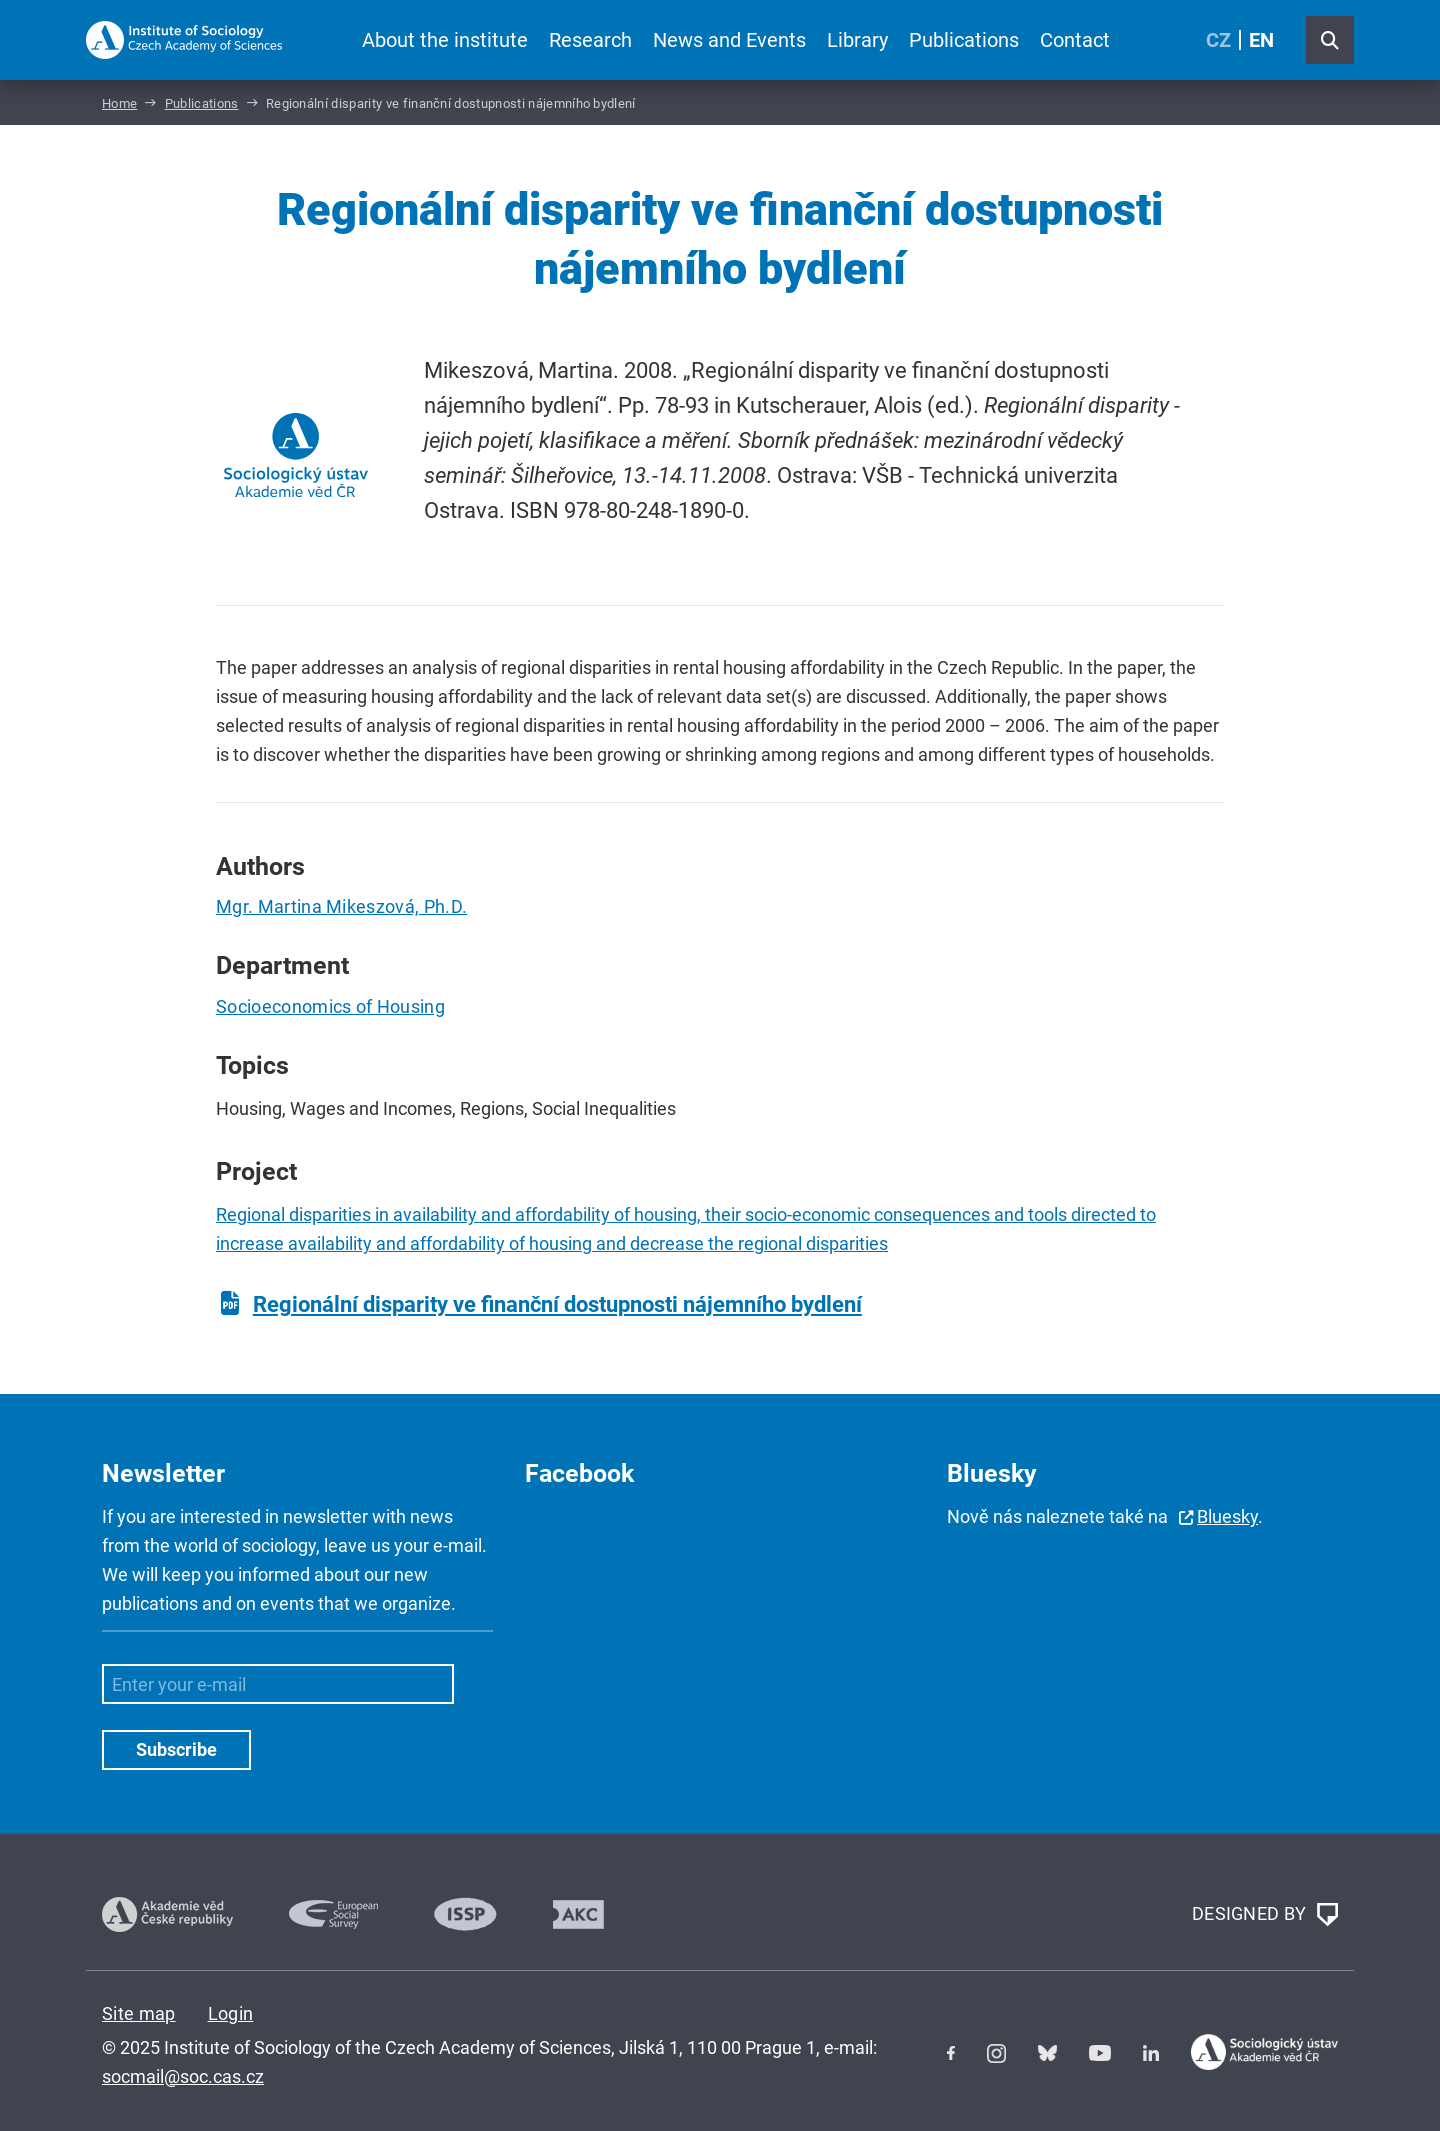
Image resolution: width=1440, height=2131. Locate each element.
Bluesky (1227, 1516)
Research (590, 40)
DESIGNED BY (1265, 1915)
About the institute (445, 40)
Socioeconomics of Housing (330, 1006)
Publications (964, 40)
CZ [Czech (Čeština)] (1218, 40)
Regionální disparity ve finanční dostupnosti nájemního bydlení (557, 1304)
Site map (139, 2013)
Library (857, 40)
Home (119, 103)
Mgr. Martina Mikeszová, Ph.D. (341, 906)
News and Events (729, 40)
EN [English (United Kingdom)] (1261, 40)
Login (231, 2013)
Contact (1075, 40)
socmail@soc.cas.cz (183, 2076)
